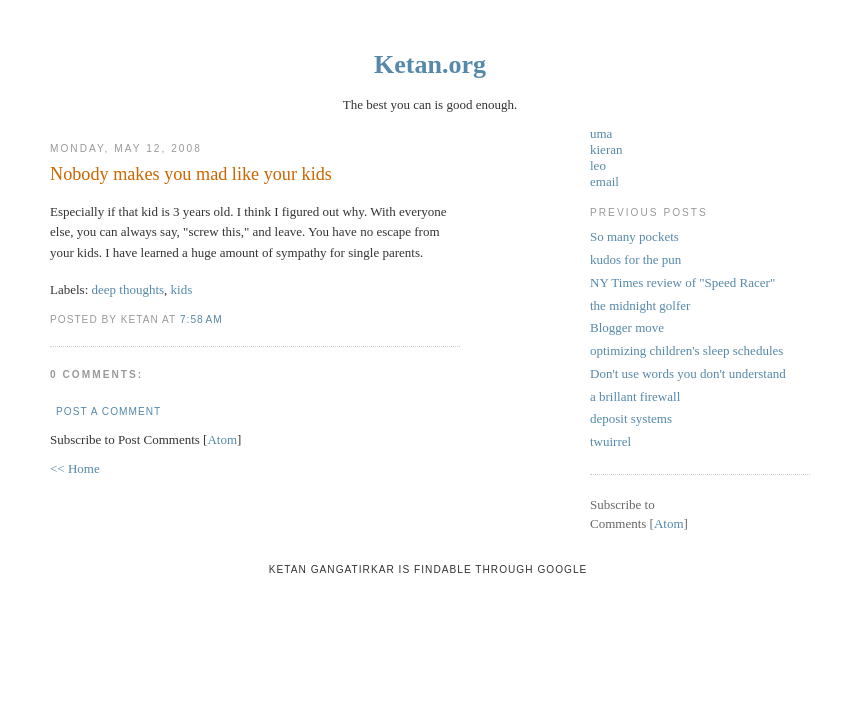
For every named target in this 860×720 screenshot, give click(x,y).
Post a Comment (108, 411)
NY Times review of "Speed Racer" (682, 282)
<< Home (75, 468)
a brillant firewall (635, 396)
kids (182, 289)
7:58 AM (201, 319)
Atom (222, 439)
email (604, 181)
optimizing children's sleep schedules (686, 350)
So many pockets (634, 236)
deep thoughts (128, 289)
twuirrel (610, 441)
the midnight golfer (640, 305)
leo (598, 165)
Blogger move (627, 327)
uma (601, 133)
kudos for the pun (635, 259)
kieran (606, 149)
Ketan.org (430, 64)
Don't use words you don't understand (688, 373)
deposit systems (631, 418)
